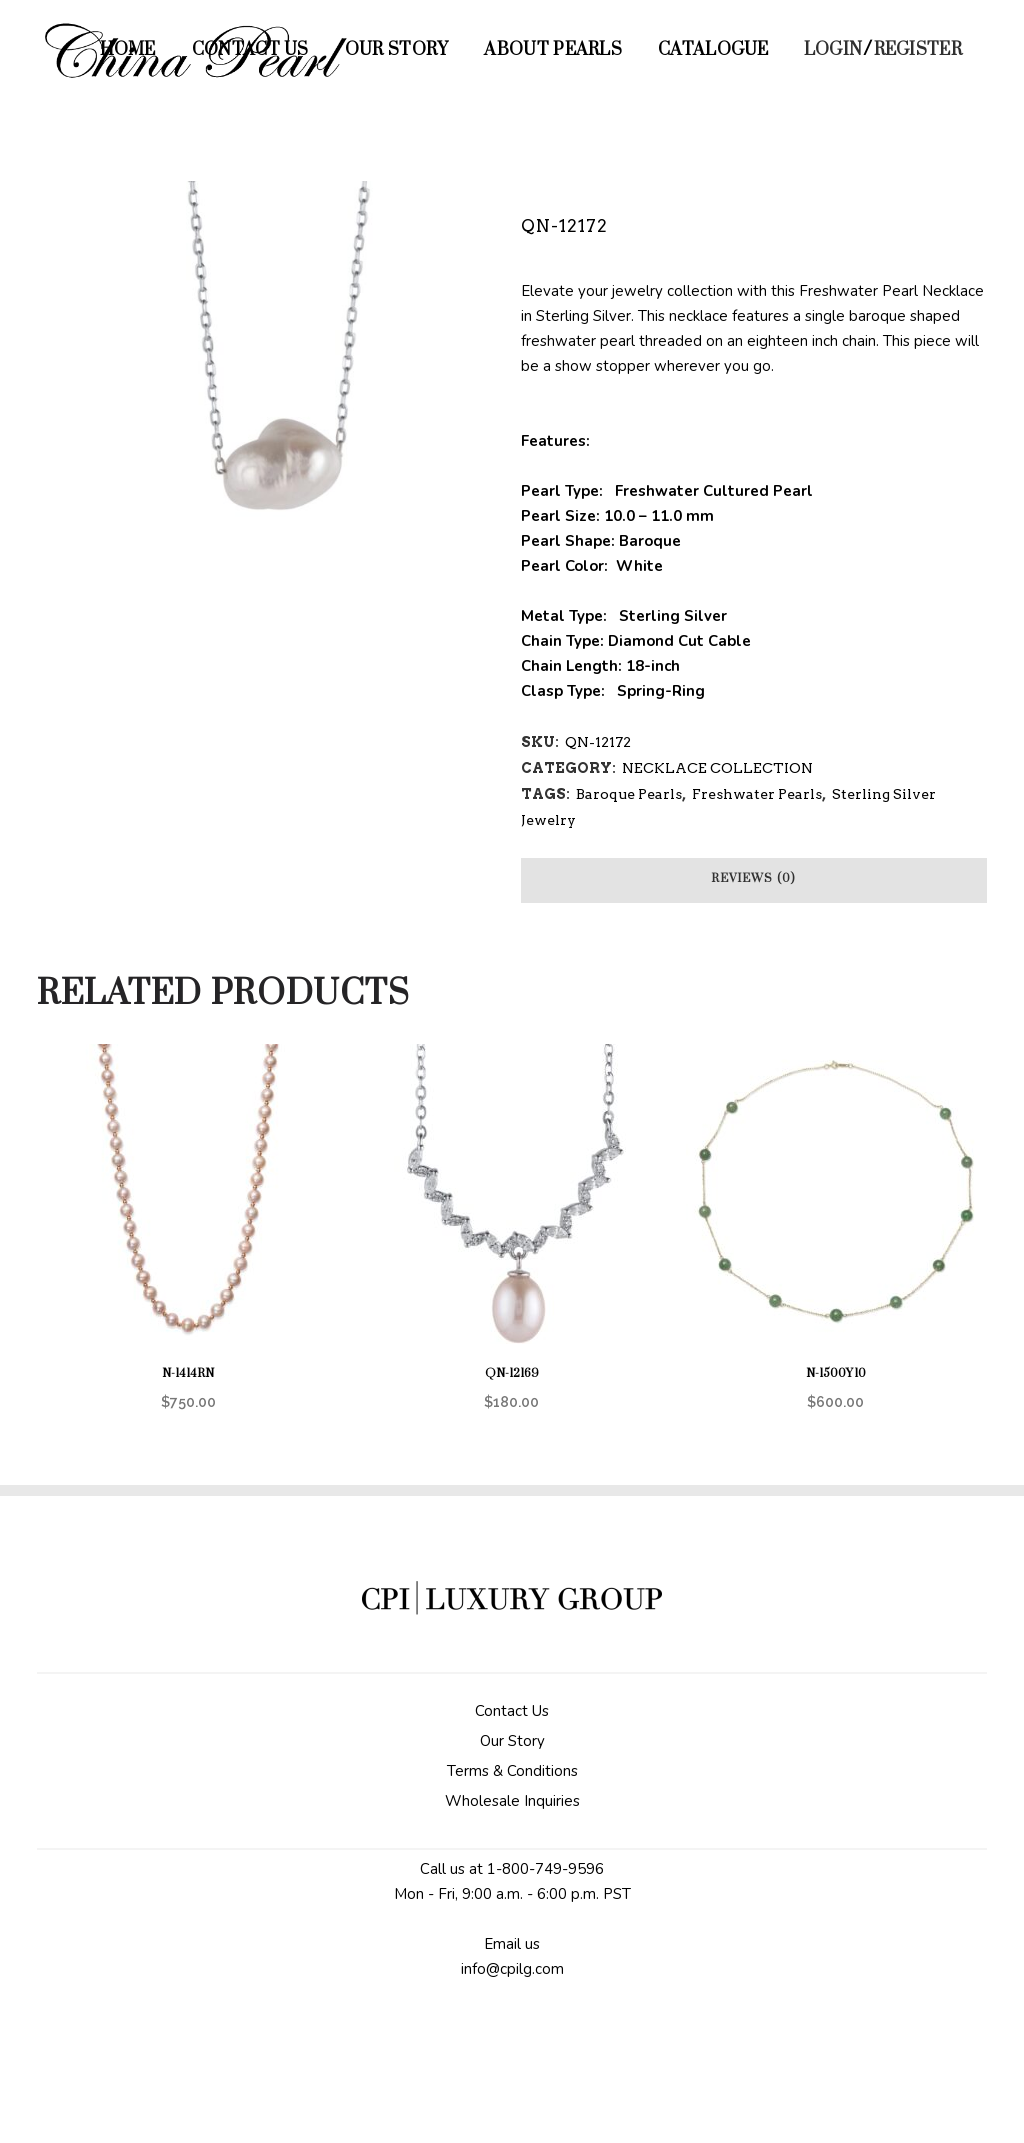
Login (833, 50)
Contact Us (512, 1711)
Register (918, 50)
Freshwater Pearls (757, 794)
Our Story (512, 1741)
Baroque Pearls (629, 794)
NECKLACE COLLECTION (717, 768)
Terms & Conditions (512, 1771)
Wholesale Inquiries (512, 1801)
